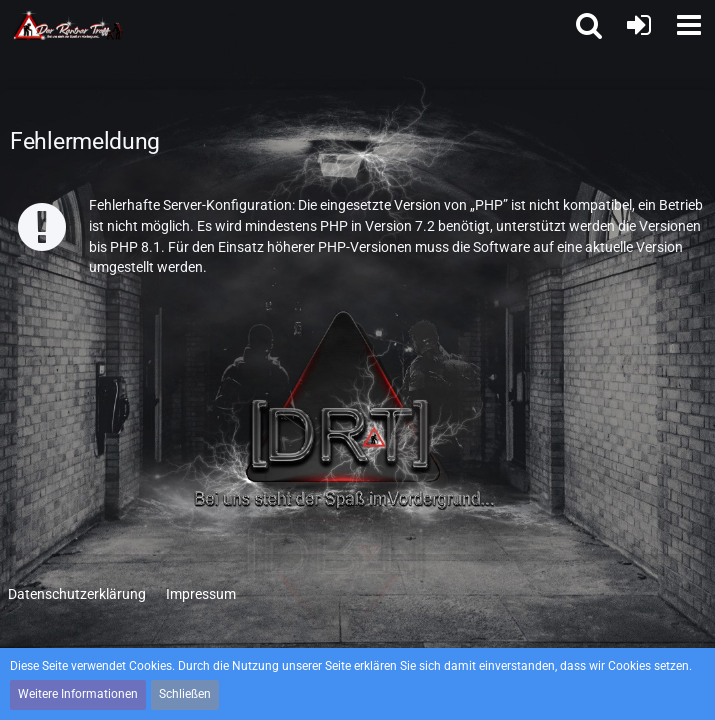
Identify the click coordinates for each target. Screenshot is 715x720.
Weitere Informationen (78, 694)
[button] (689, 25)
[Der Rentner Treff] (68, 25)
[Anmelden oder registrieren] (639, 25)
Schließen (185, 694)
